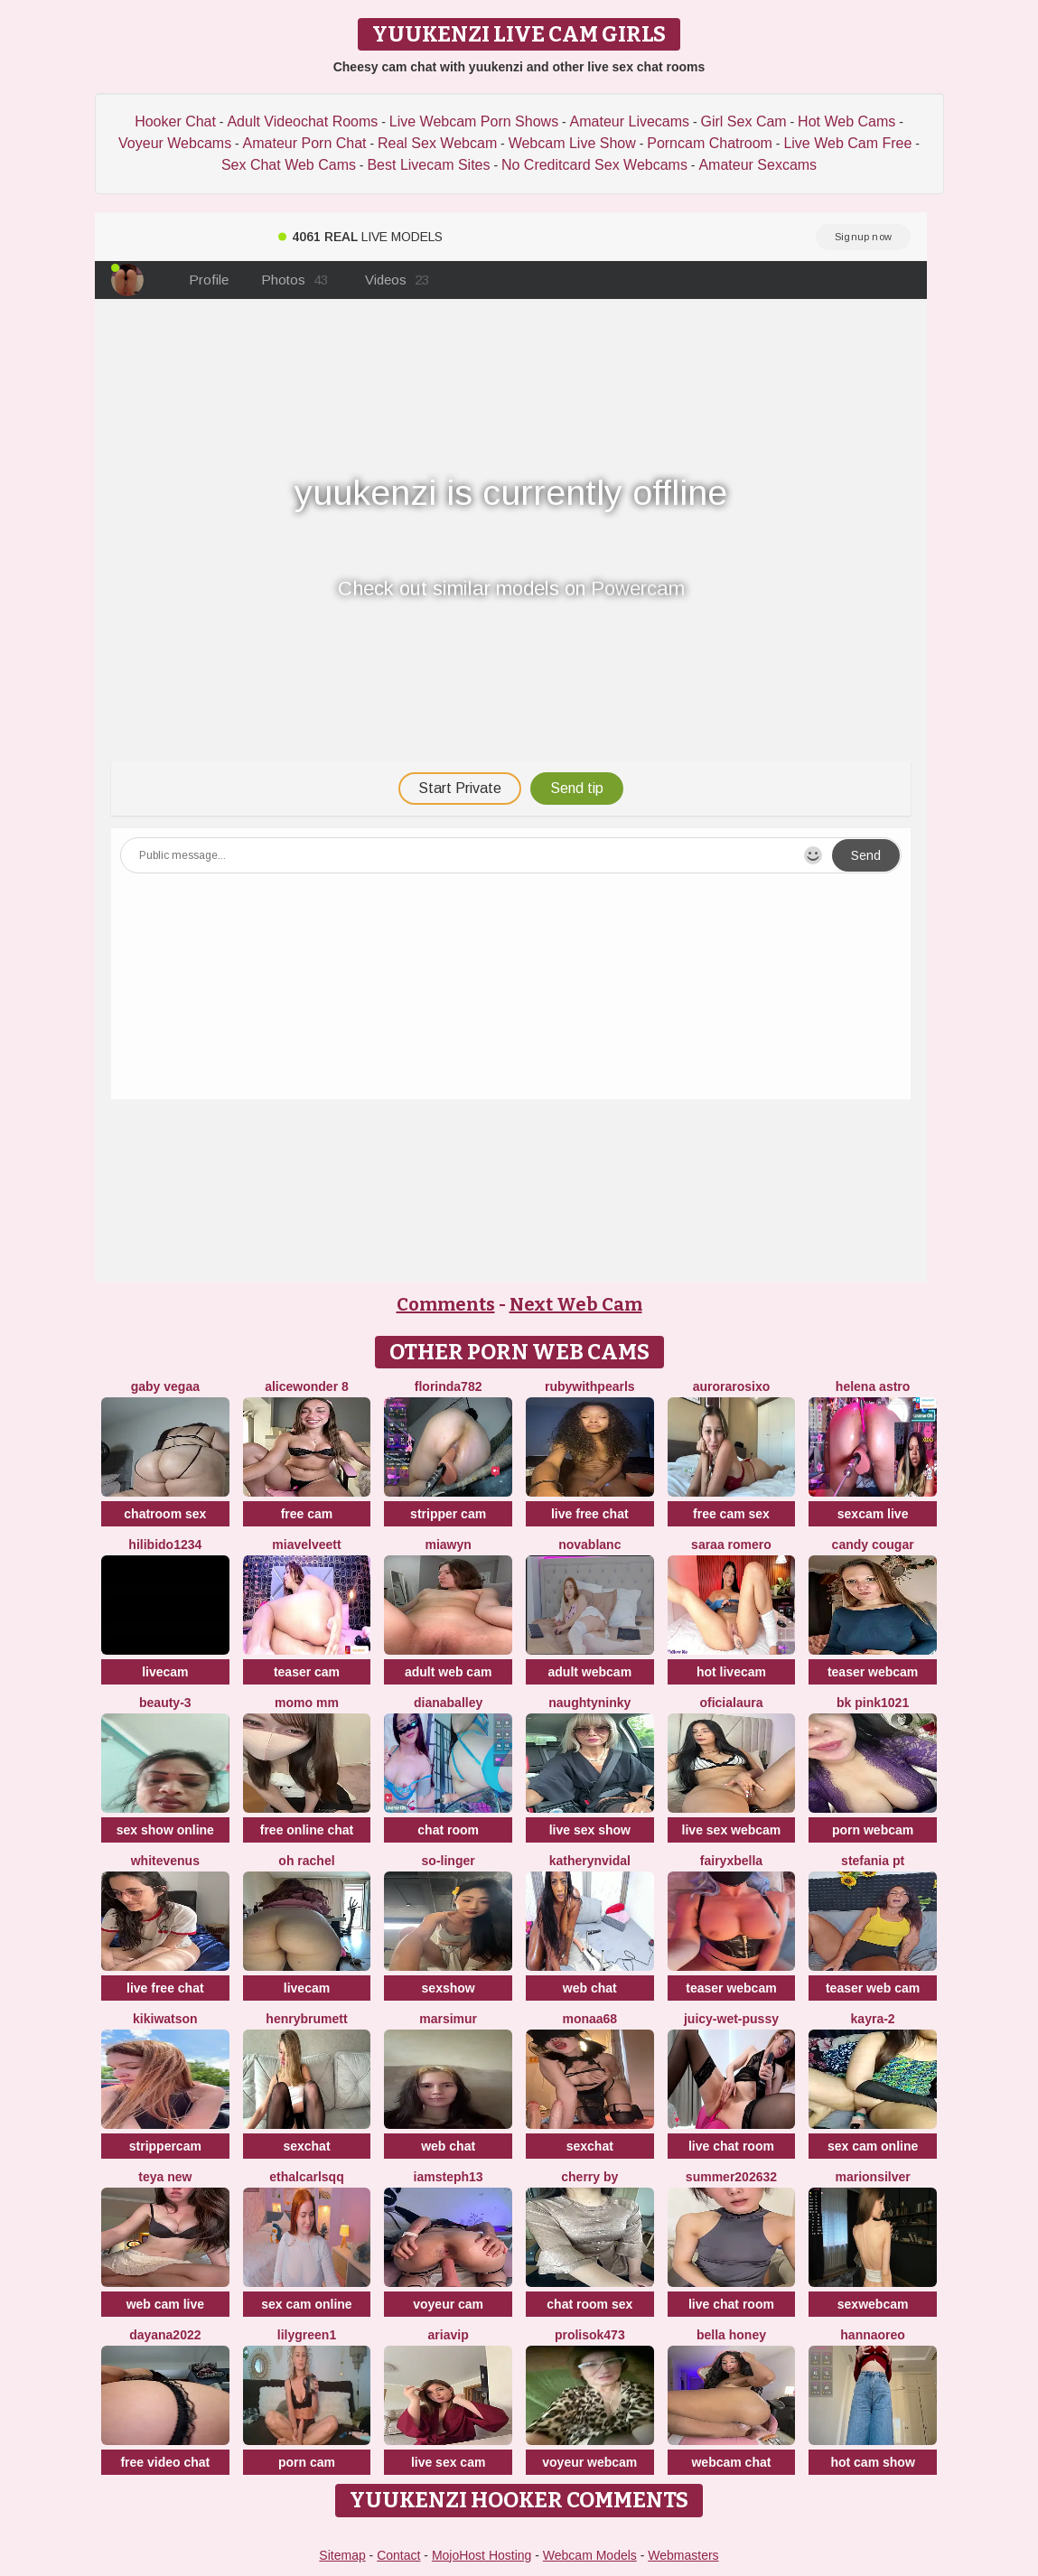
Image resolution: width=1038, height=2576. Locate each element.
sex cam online (873, 2146)
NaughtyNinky (589, 1702)
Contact (398, 2555)
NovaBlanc (589, 1544)
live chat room (731, 2146)
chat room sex (589, 2304)
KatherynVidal (590, 1860)
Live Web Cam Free (847, 143)
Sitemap (342, 2555)
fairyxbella (731, 1860)
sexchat (306, 2146)
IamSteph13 (448, 2177)
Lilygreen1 (306, 2335)
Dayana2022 (165, 2335)
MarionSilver (872, 2177)
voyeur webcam (589, 2462)
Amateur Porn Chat (305, 143)
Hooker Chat (175, 121)
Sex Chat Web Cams (288, 165)
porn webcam (872, 1830)
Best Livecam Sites (428, 165)
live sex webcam (731, 1830)
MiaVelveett (306, 1544)
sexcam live (873, 1514)
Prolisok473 (590, 2335)
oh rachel (306, 1860)
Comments (446, 1304)
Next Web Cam (576, 1304)
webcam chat (731, 2462)
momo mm (307, 1702)
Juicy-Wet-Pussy (731, 2018)
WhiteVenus (165, 1860)
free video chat (165, 2462)
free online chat (306, 1830)
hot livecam (731, 1672)
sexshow (448, 1988)
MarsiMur (448, 2018)
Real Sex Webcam (437, 143)
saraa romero (731, 1544)
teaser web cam (873, 1988)
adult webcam (590, 1672)
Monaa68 (589, 2018)
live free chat (590, 1514)
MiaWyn (448, 1544)
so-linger (448, 1860)
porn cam (306, 2462)
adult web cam (448, 1672)
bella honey (731, 2335)
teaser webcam (873, 1672)
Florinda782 (448, 1386)
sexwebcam (873, 2304)
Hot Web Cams (846, 121)
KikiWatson (165, 2018)
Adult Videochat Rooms (302, 121)
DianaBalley (448, 1702)
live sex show (590, 1830)
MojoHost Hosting (482, 2555)
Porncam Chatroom (709, 143)
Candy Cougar (873, 1544)
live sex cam (448, 2462)
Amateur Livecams (630, 121)
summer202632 (731, 2177)
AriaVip (448, 2335)
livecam (165, 1672)
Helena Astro (873, 1386)
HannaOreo (872, 2335)
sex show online (165, 1830)
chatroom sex (165, 1514)
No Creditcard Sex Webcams (594, 165)
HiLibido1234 (164, 1544)
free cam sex (731, 1514)
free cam (307, 1514)
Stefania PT (872, 1860)
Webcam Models (590, 2555)
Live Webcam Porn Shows (473, 121)
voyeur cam (448, 2304)
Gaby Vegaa (165, 1386)
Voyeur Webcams (174, 143)
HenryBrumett (306, 2018)
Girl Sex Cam (744, 121)
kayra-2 (873, 2018)
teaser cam (307, 1672)
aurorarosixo (732, 1386)
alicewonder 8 (307, 1386)
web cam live (165, 2304)
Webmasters (683, 2555)
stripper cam (448, 1514)
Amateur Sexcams (757, 165)
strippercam (165, 2146)
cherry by (589, 2177)
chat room (448, 1830)
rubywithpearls (590, 1386)
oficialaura (730, 1702)
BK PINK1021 (873, 1702)
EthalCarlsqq (306, 2177)
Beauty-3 (165, 1702)
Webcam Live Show (572, 143)
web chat (590, 1988)
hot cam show (872, 2462)
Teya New (165, 2177)
